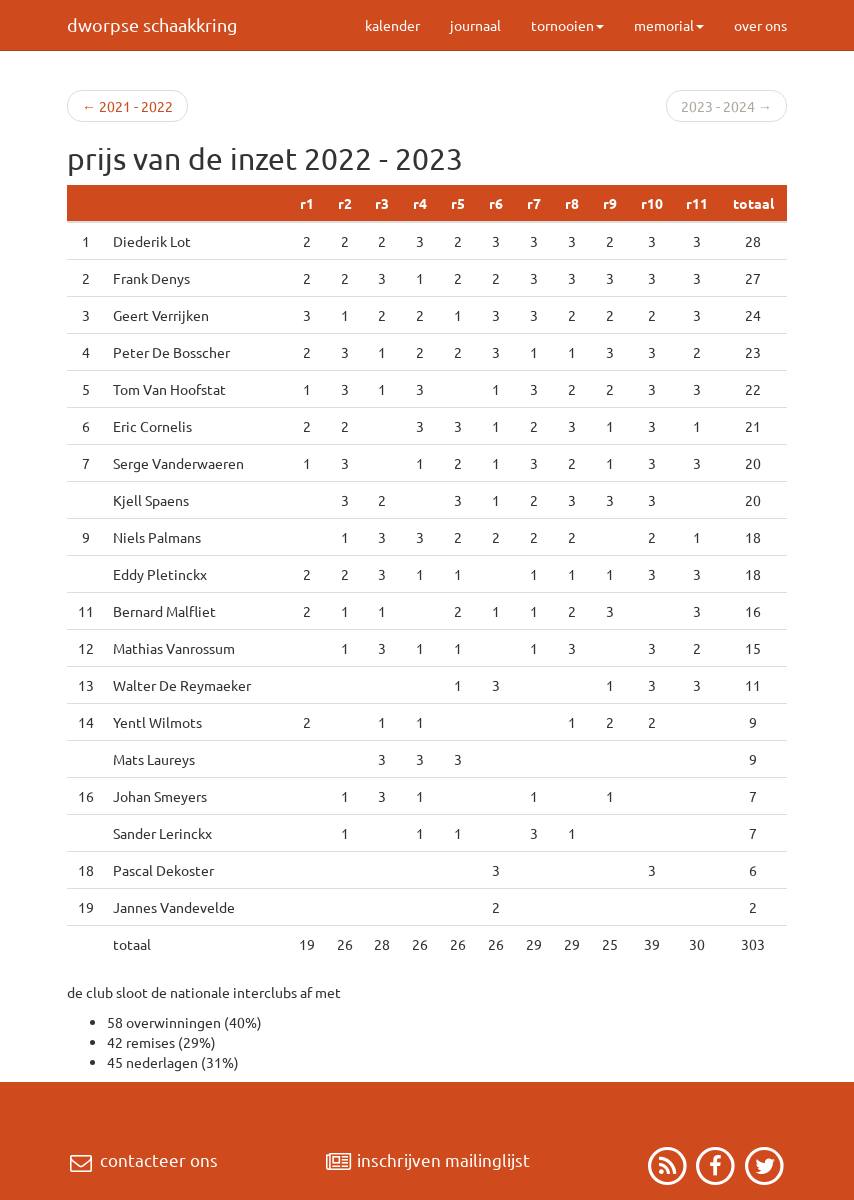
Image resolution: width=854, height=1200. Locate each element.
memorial (669, 25)
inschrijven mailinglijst (427, 1159)
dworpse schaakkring (152, 24)
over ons (760, 25)
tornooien (567, 25)
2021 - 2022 (127, 106)
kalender (392, 25)
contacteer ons (142, 1159)
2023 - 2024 (726, 106)
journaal (475, 25)
